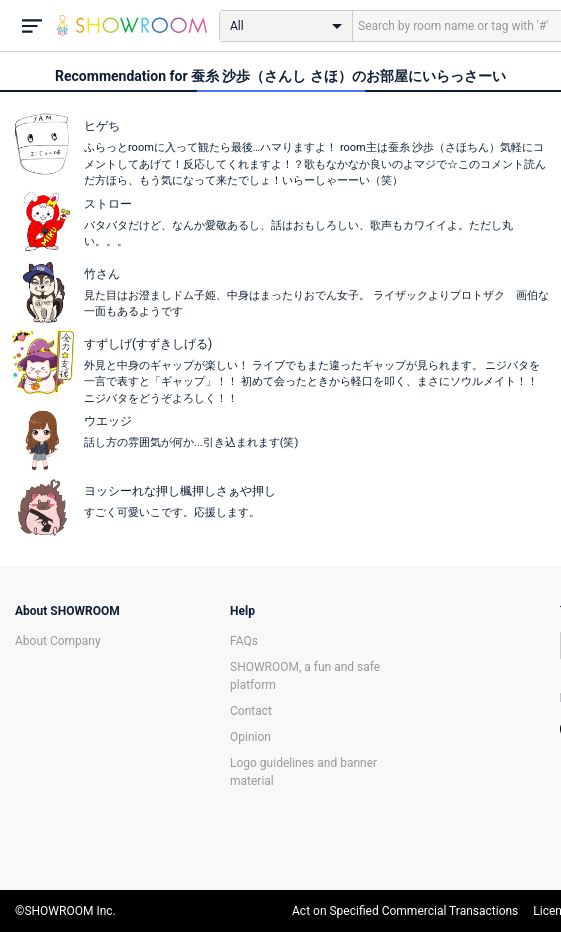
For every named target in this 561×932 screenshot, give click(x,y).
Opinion (250, 737)
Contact (251, 711)
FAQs (244, 641)
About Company (58, 641)
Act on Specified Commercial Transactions (405, 911)
